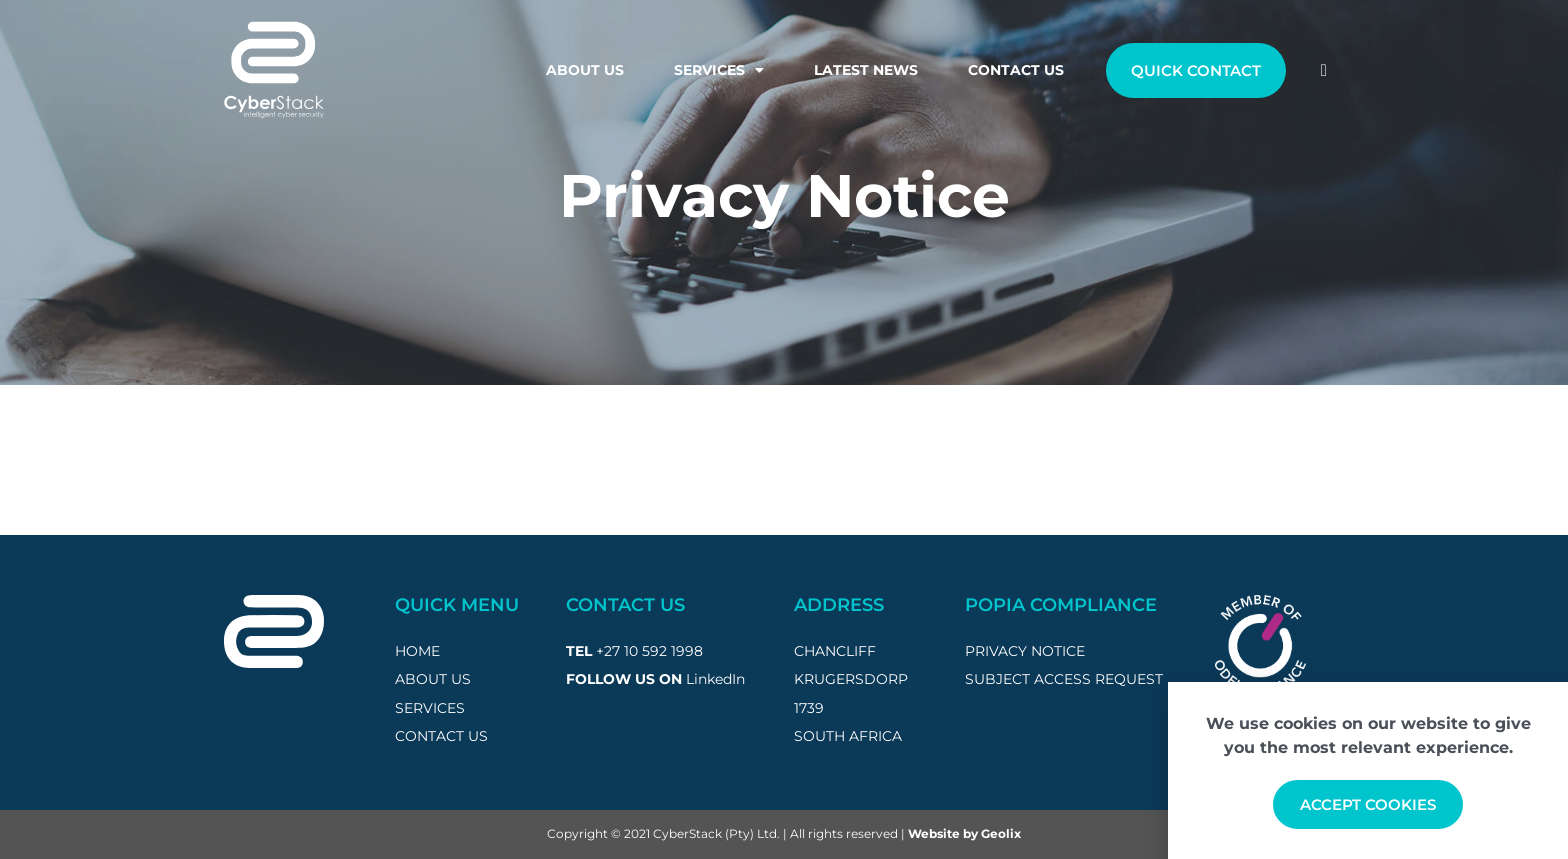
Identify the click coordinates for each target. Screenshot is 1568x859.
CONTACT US (441, 736)
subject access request (1064, 679)
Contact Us (1016, 70)
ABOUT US (433, 679)
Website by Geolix (964, 833)
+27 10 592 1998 (649, 651)
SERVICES (430, 708)
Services (719, 70)
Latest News (866, 70)
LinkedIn (715, 679)
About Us (585, 70)
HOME (417, 651)
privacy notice (1025, 651)
